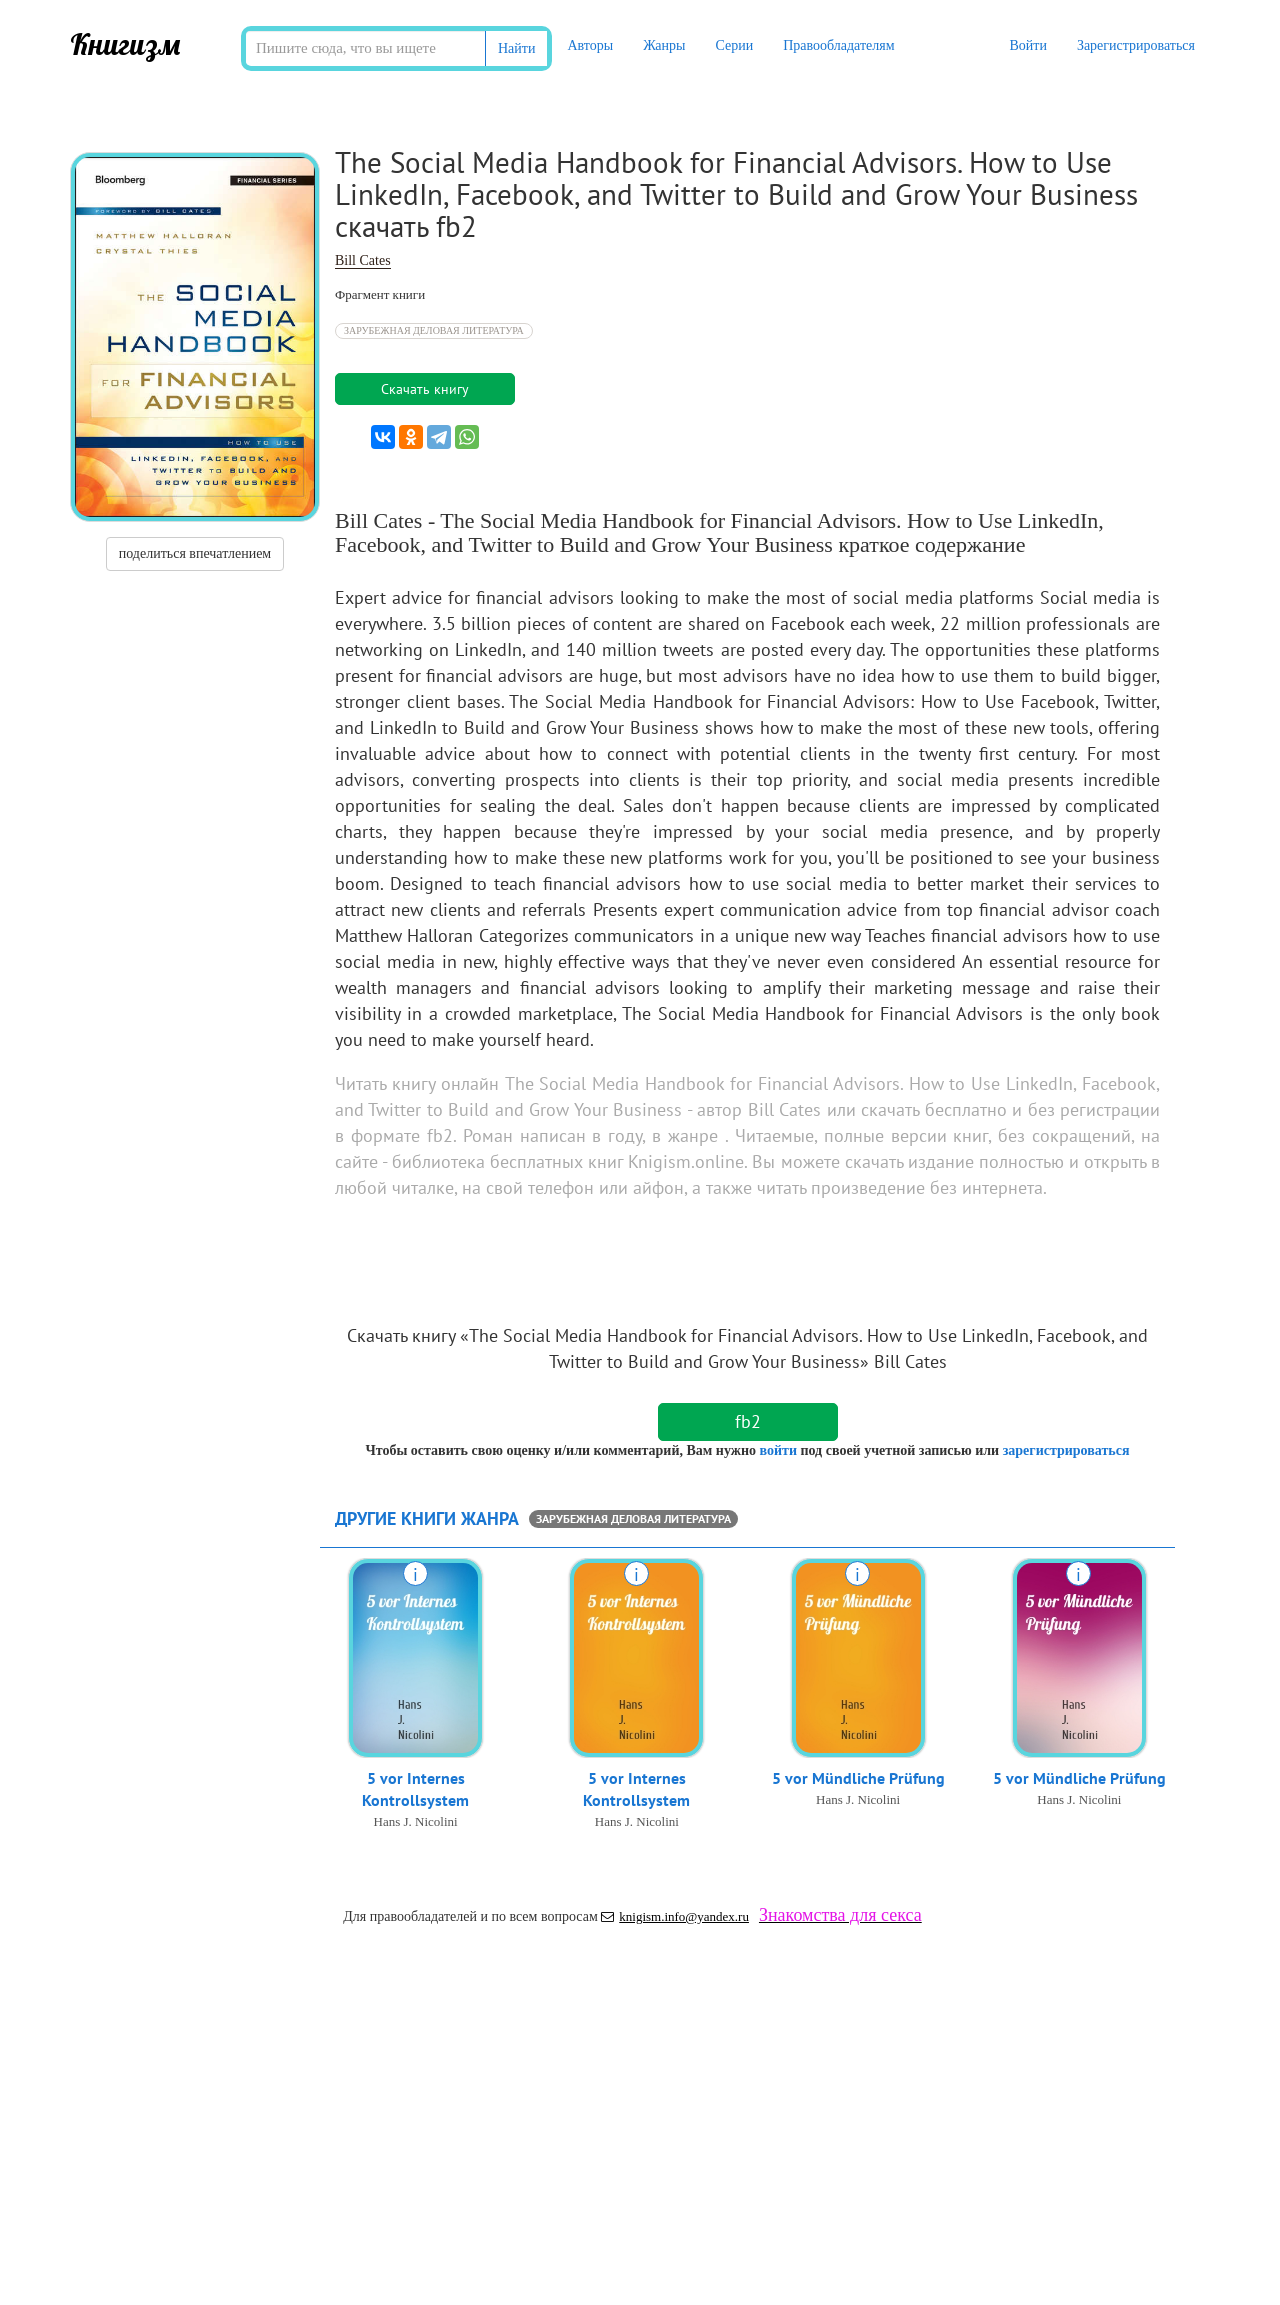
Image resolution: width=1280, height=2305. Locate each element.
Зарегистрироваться (1136, 45)
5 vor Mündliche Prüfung (858, 1779)
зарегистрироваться (1066, 1450)
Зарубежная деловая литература (434, 330)
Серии (734, 45)
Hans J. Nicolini (416, 1823)
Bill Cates (363, 260)
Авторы (590, 45)
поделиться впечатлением (195, 553)
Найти (516, 48)
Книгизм (125, 44)
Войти (1027, 45)
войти (777, 1450)
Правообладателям (838, 45)
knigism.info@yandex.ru (675, 1916)
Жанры (664, 45)
